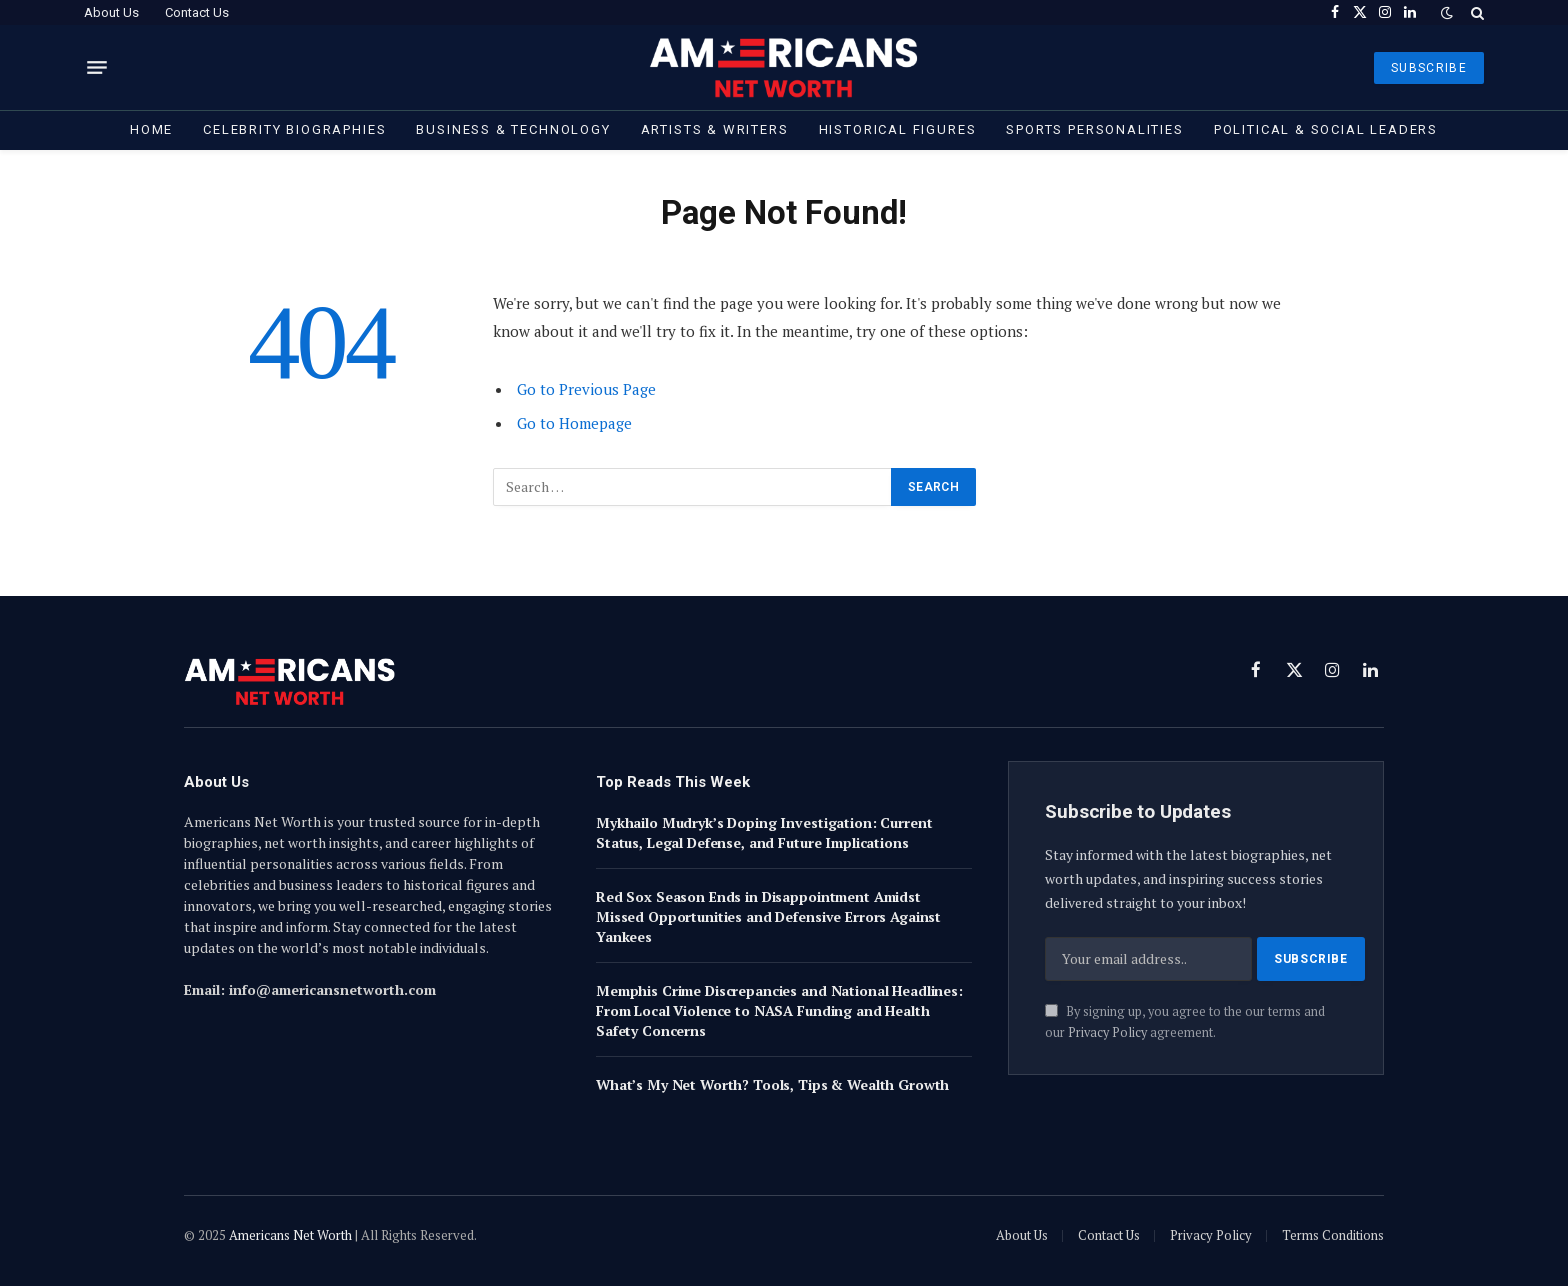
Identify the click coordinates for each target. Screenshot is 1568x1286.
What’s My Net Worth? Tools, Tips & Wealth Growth (772, 1084)
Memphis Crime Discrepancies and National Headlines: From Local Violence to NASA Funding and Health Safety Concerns (779, 1010)
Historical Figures (898, 129)
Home (151, 129)
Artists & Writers (715, 129)
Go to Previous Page (586, 389)
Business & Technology (513, 129)
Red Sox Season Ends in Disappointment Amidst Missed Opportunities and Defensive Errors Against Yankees (768, 916)
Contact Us (197, 12)
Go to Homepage (574, 423)
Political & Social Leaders (1326, 129)
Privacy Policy (1107, 1032)
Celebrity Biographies (294, 129)
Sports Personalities (1094, 129)
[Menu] (97, 68)
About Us (111, 12)
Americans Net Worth (290, 1235)
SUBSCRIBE (1429, 68)
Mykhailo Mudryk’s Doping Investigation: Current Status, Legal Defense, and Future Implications (764, 832)
